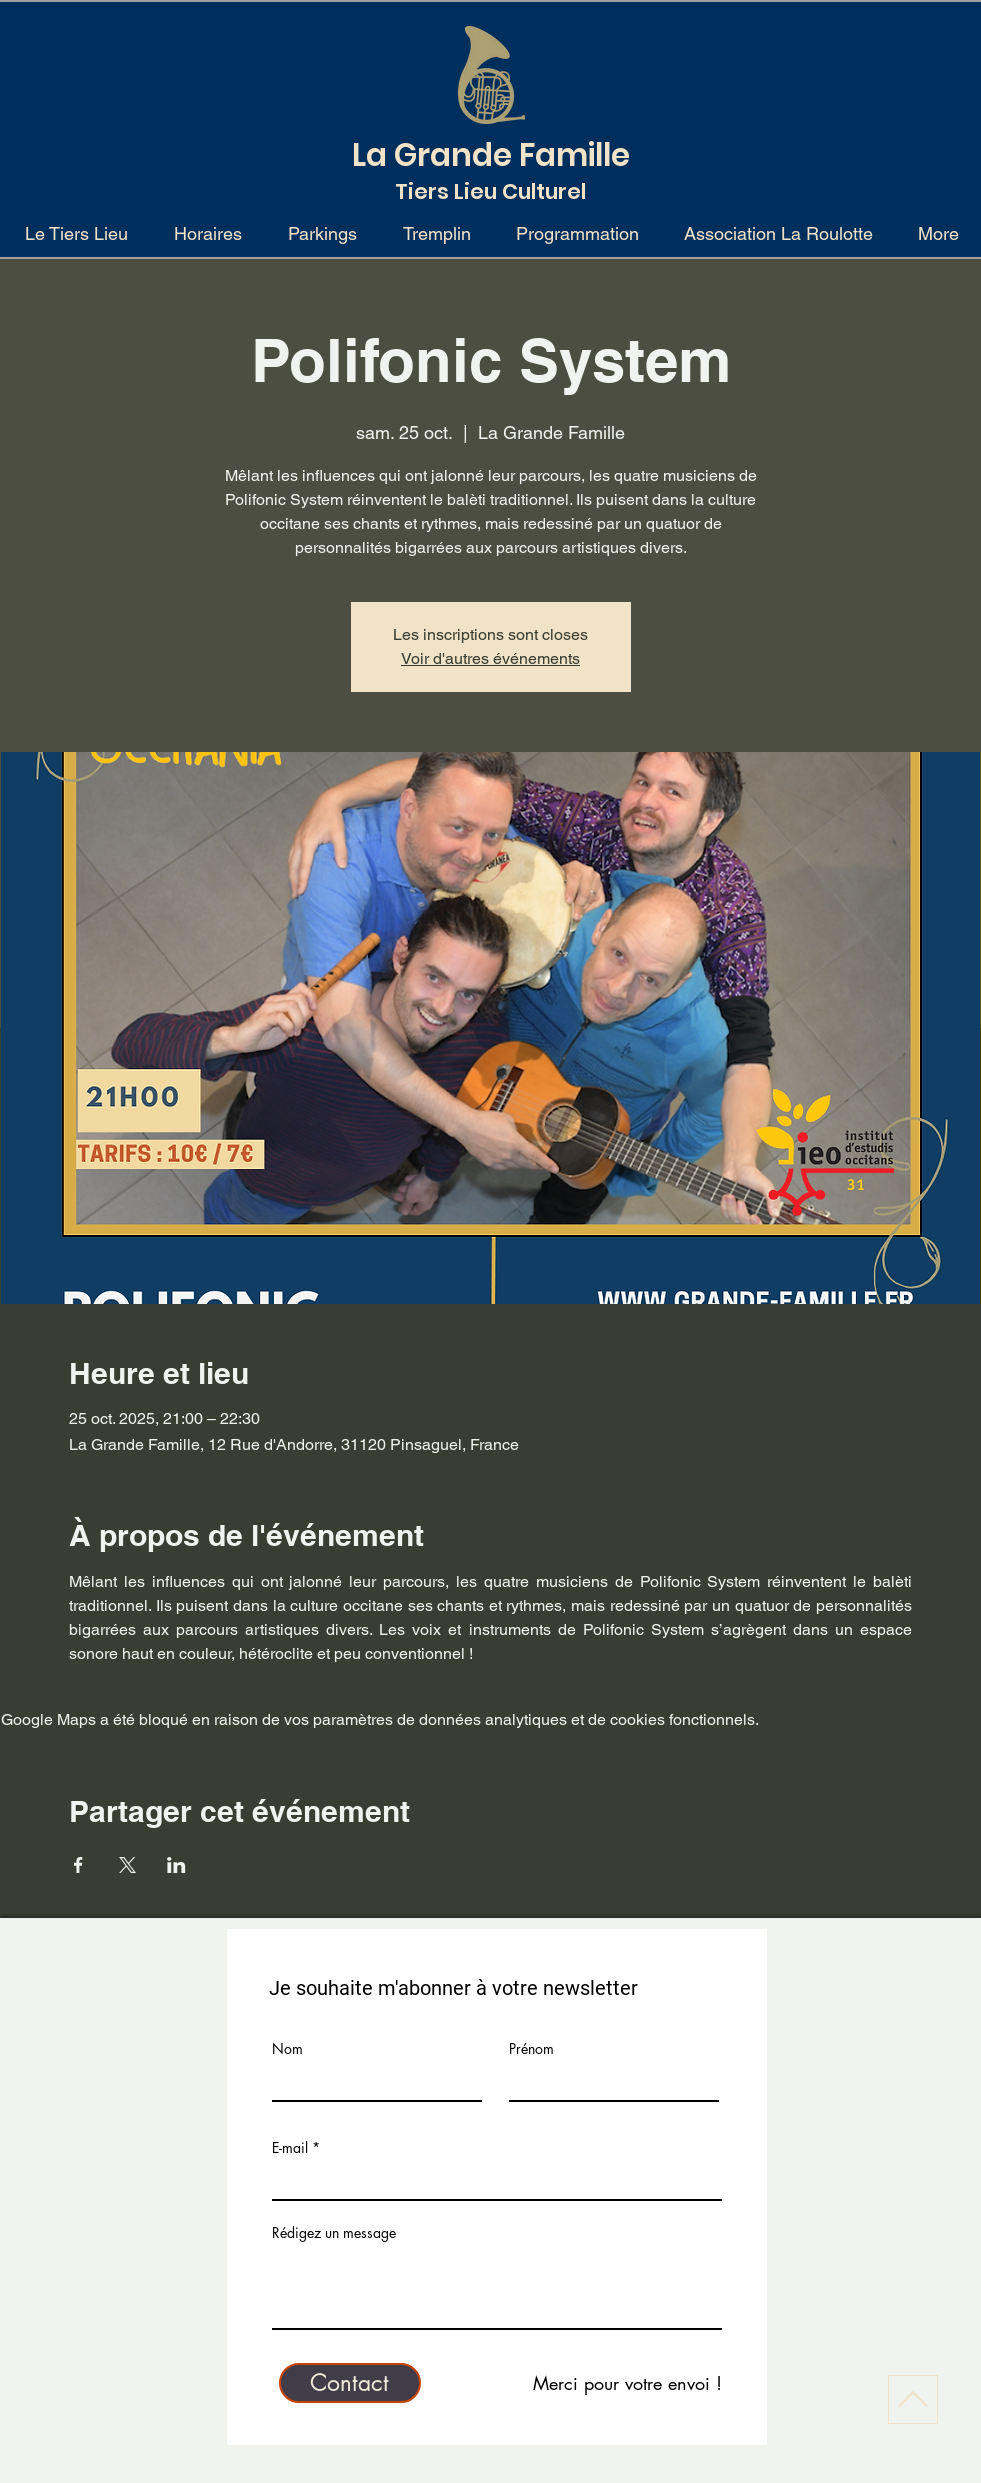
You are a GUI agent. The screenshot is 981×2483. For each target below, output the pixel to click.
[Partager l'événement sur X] (127, 1865)
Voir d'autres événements (490, 658)
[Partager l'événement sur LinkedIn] (176, 1865)
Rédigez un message (334, 2233)
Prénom (531, 2049)
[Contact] (350, 2383)
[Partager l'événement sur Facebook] (78, 1865)
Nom (287, 2049)
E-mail (290, 2148)
